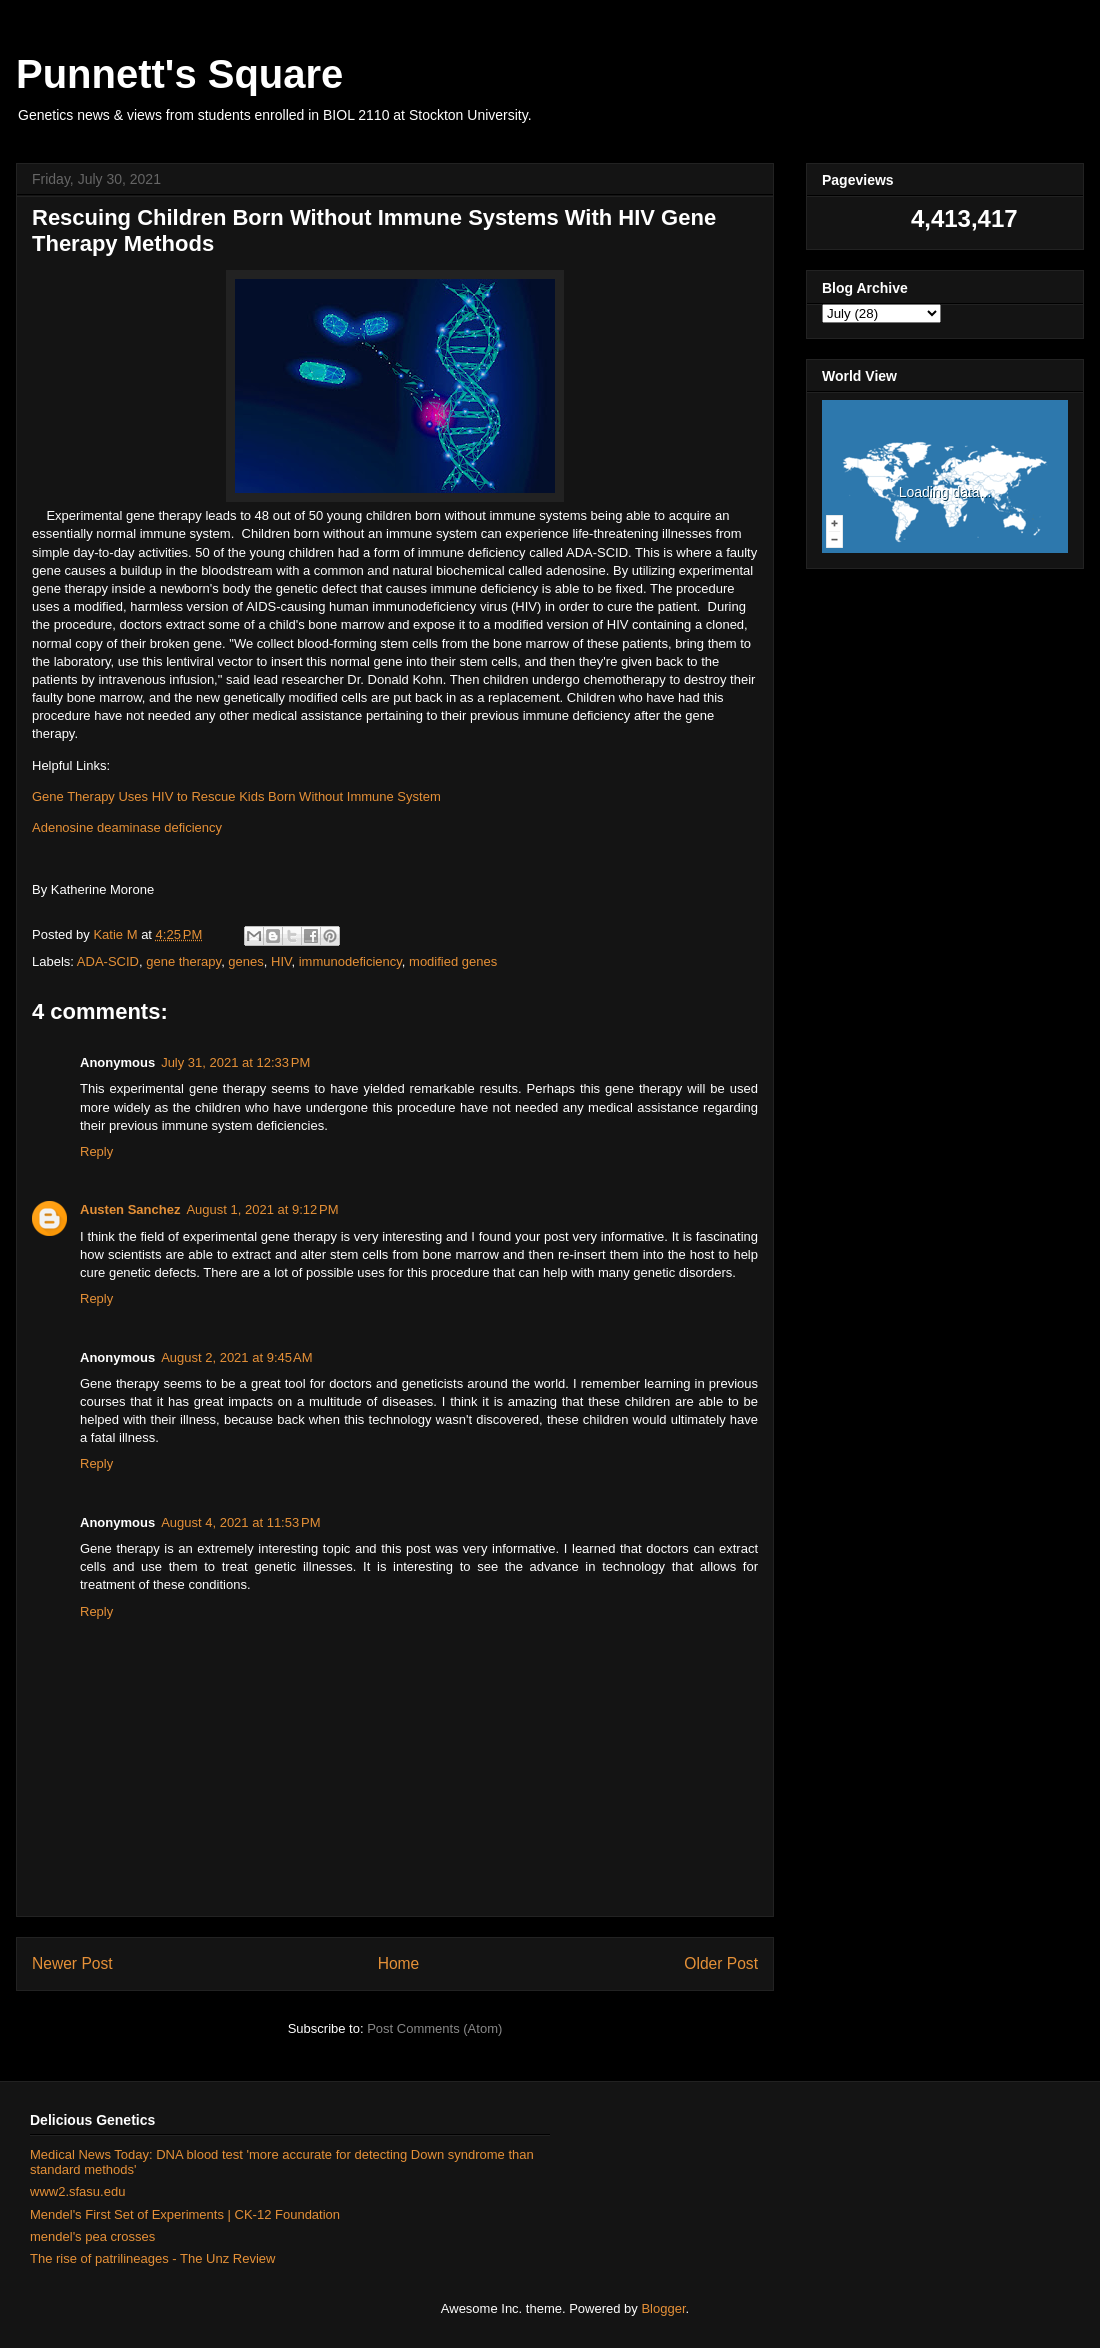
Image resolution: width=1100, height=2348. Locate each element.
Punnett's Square (179, 74)
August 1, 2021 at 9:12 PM (262, 1209)
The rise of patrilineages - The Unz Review (152, 2258)
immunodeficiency (350, 961)
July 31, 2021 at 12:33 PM (235, 1062)
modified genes (453, 961)
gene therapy (183, 961)
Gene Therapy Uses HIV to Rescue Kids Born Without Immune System (236, 796)
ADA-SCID (108, 961)
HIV (281, 961)
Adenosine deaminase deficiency (127, 827)
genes (245, 961)
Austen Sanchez (130, 1209)
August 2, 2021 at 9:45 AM (236, 1357)
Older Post (721, 1963)
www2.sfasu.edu (77, 2191)
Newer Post (72, 1963)
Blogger (663, 2308)
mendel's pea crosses (92, 2236)
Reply (96, 1151)
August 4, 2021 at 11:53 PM (240, 1522)
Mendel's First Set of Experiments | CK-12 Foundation (185, 2214)
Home (399, 1963)
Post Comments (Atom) (434, 2028)
